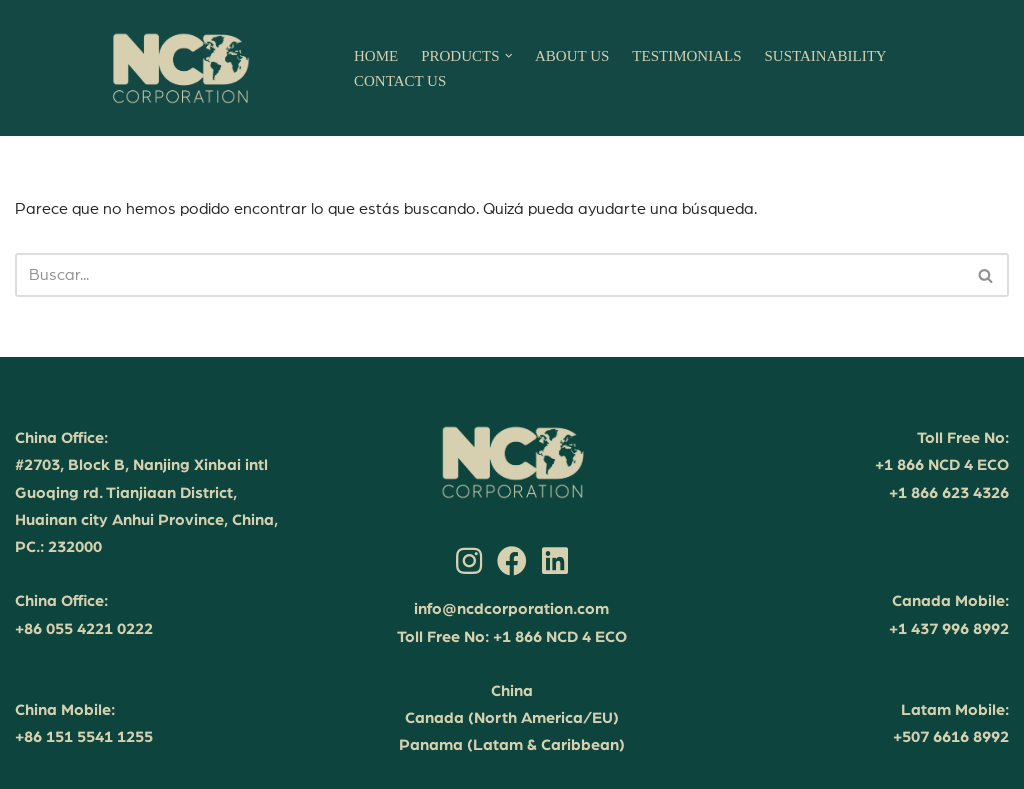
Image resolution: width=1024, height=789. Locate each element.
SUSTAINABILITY (826, 56)
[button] (509, 56)
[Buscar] (489, 275)
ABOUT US (572, 56)
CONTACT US (400, 81)
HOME (376, 56)
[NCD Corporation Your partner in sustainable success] (180, 68)
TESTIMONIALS (686, 56)
